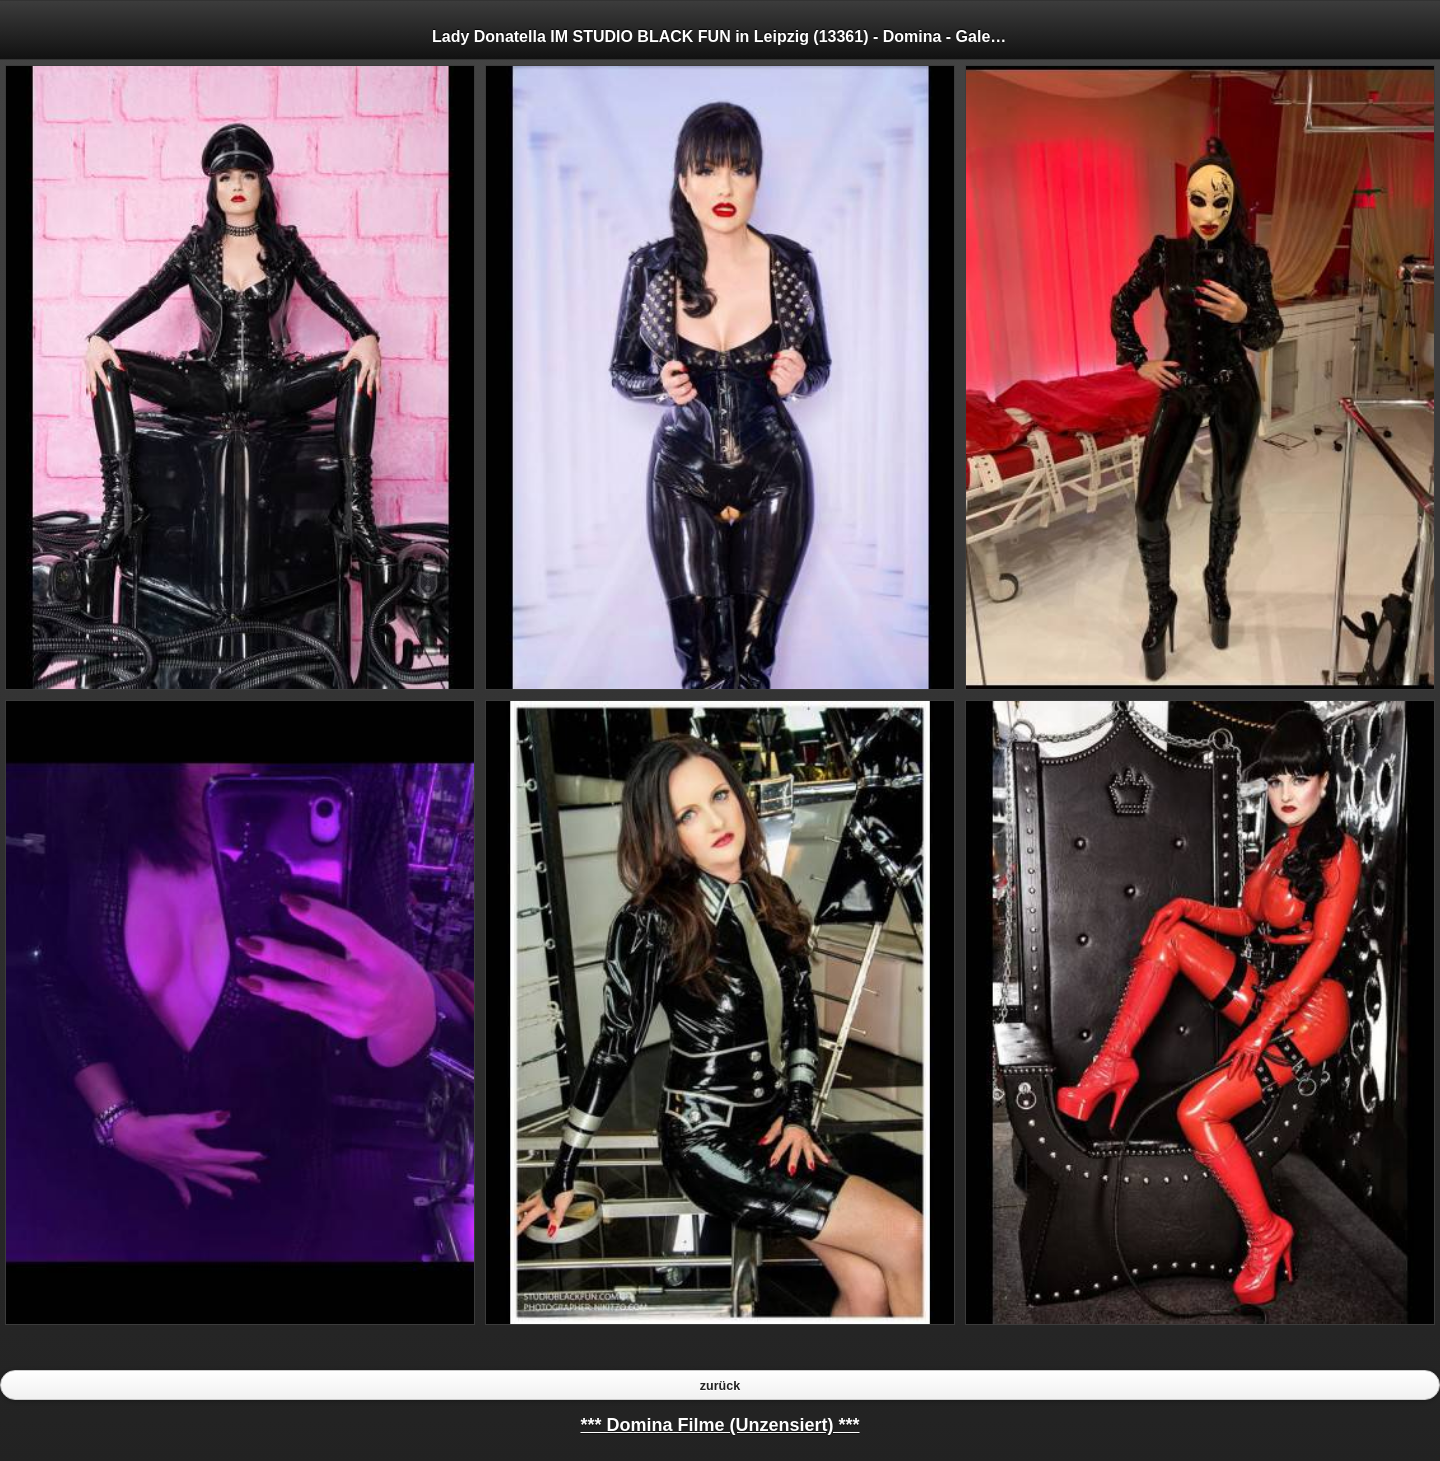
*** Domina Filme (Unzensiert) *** (719, 1425)
